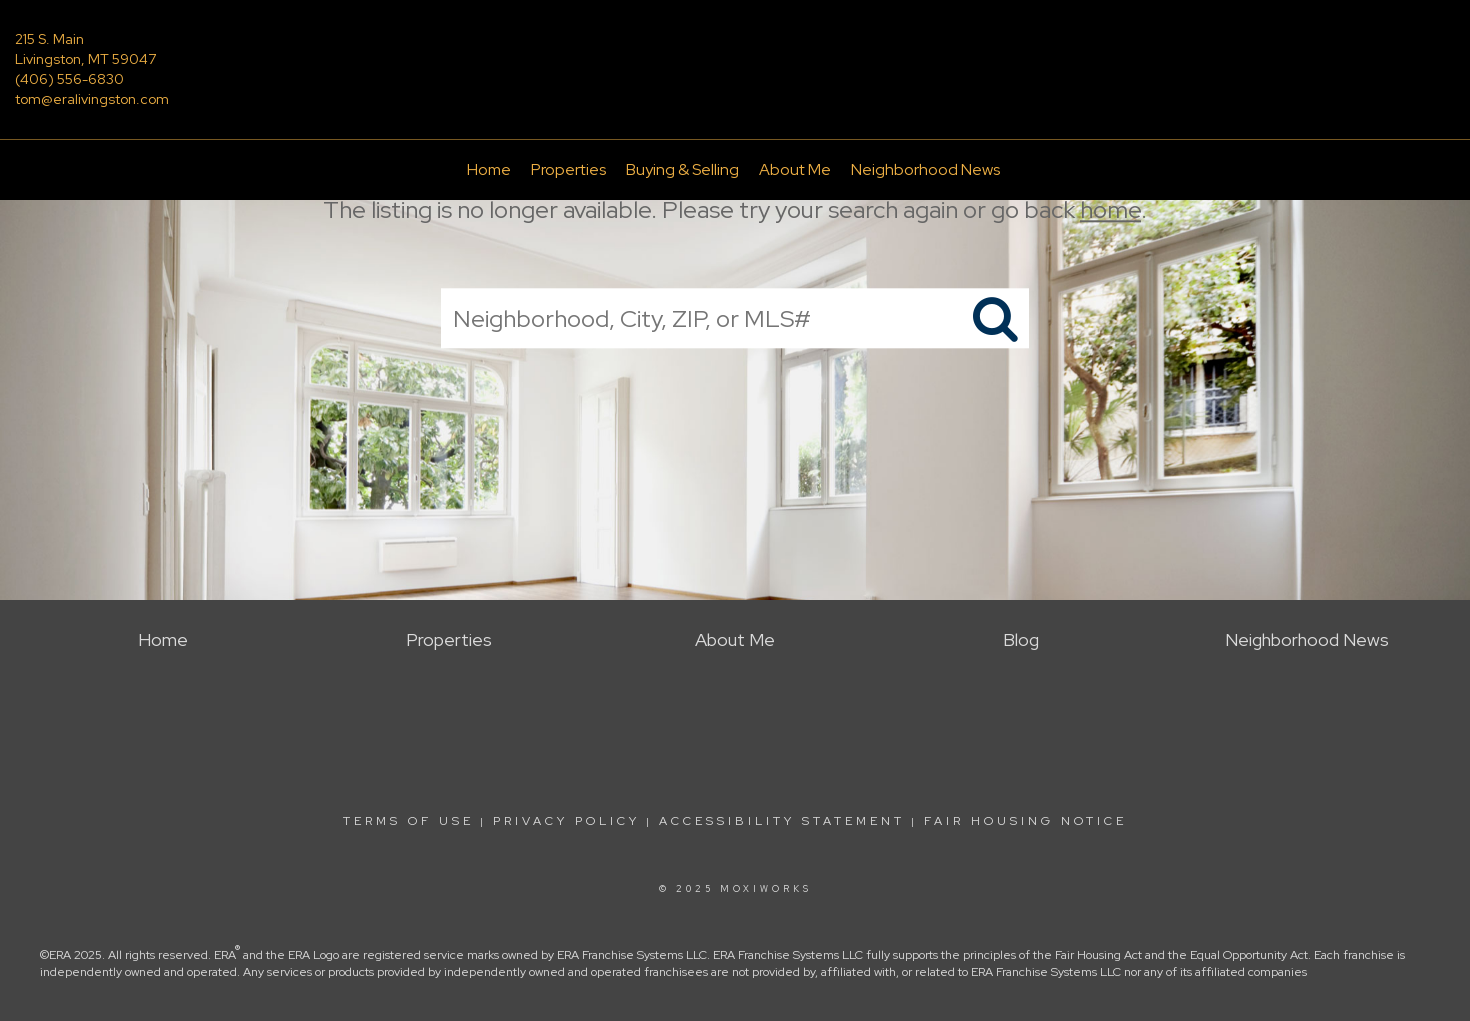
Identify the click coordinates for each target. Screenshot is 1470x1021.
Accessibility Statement (782, 821)
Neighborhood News (925, 169)
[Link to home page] (735, 54)
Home (489, 169)
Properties (568, 169)
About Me (795, 169)
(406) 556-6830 (69, 79)
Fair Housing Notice (1025, 821)
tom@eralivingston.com (92, 99)
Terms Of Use (408, 821)
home (1110, 209)
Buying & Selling (682, 169)
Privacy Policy (566, 821)
